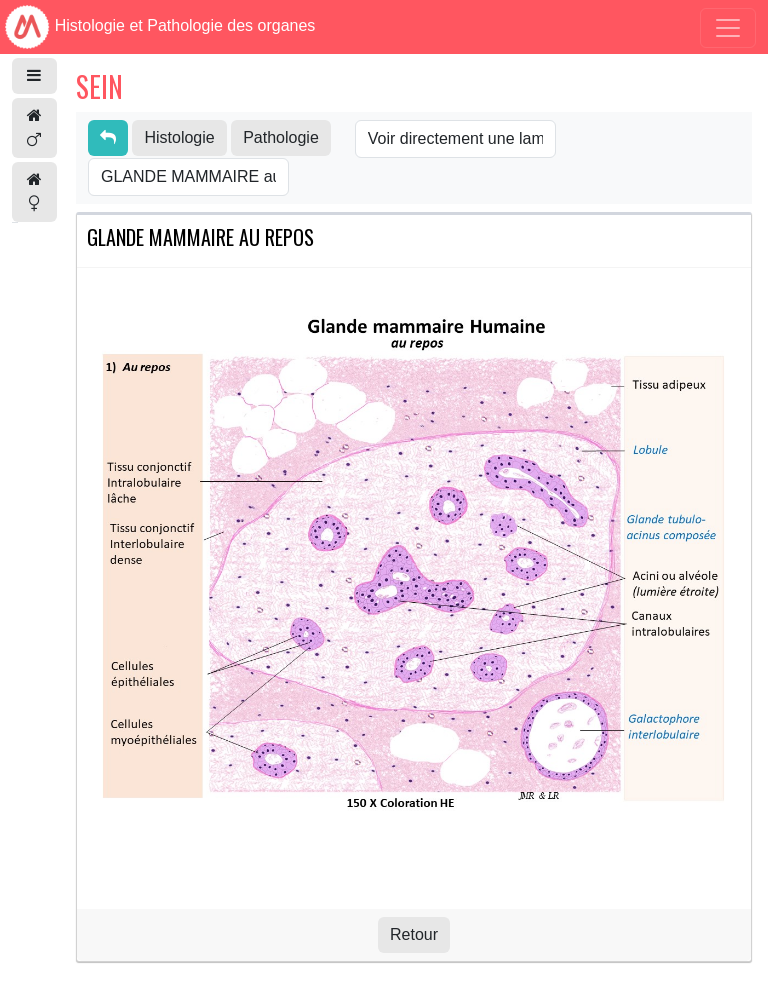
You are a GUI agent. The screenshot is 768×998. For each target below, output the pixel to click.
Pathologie (281, 137)
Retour (414, 934)
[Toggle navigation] (728, 28)
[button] (34, 76)
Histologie (179, 137)
